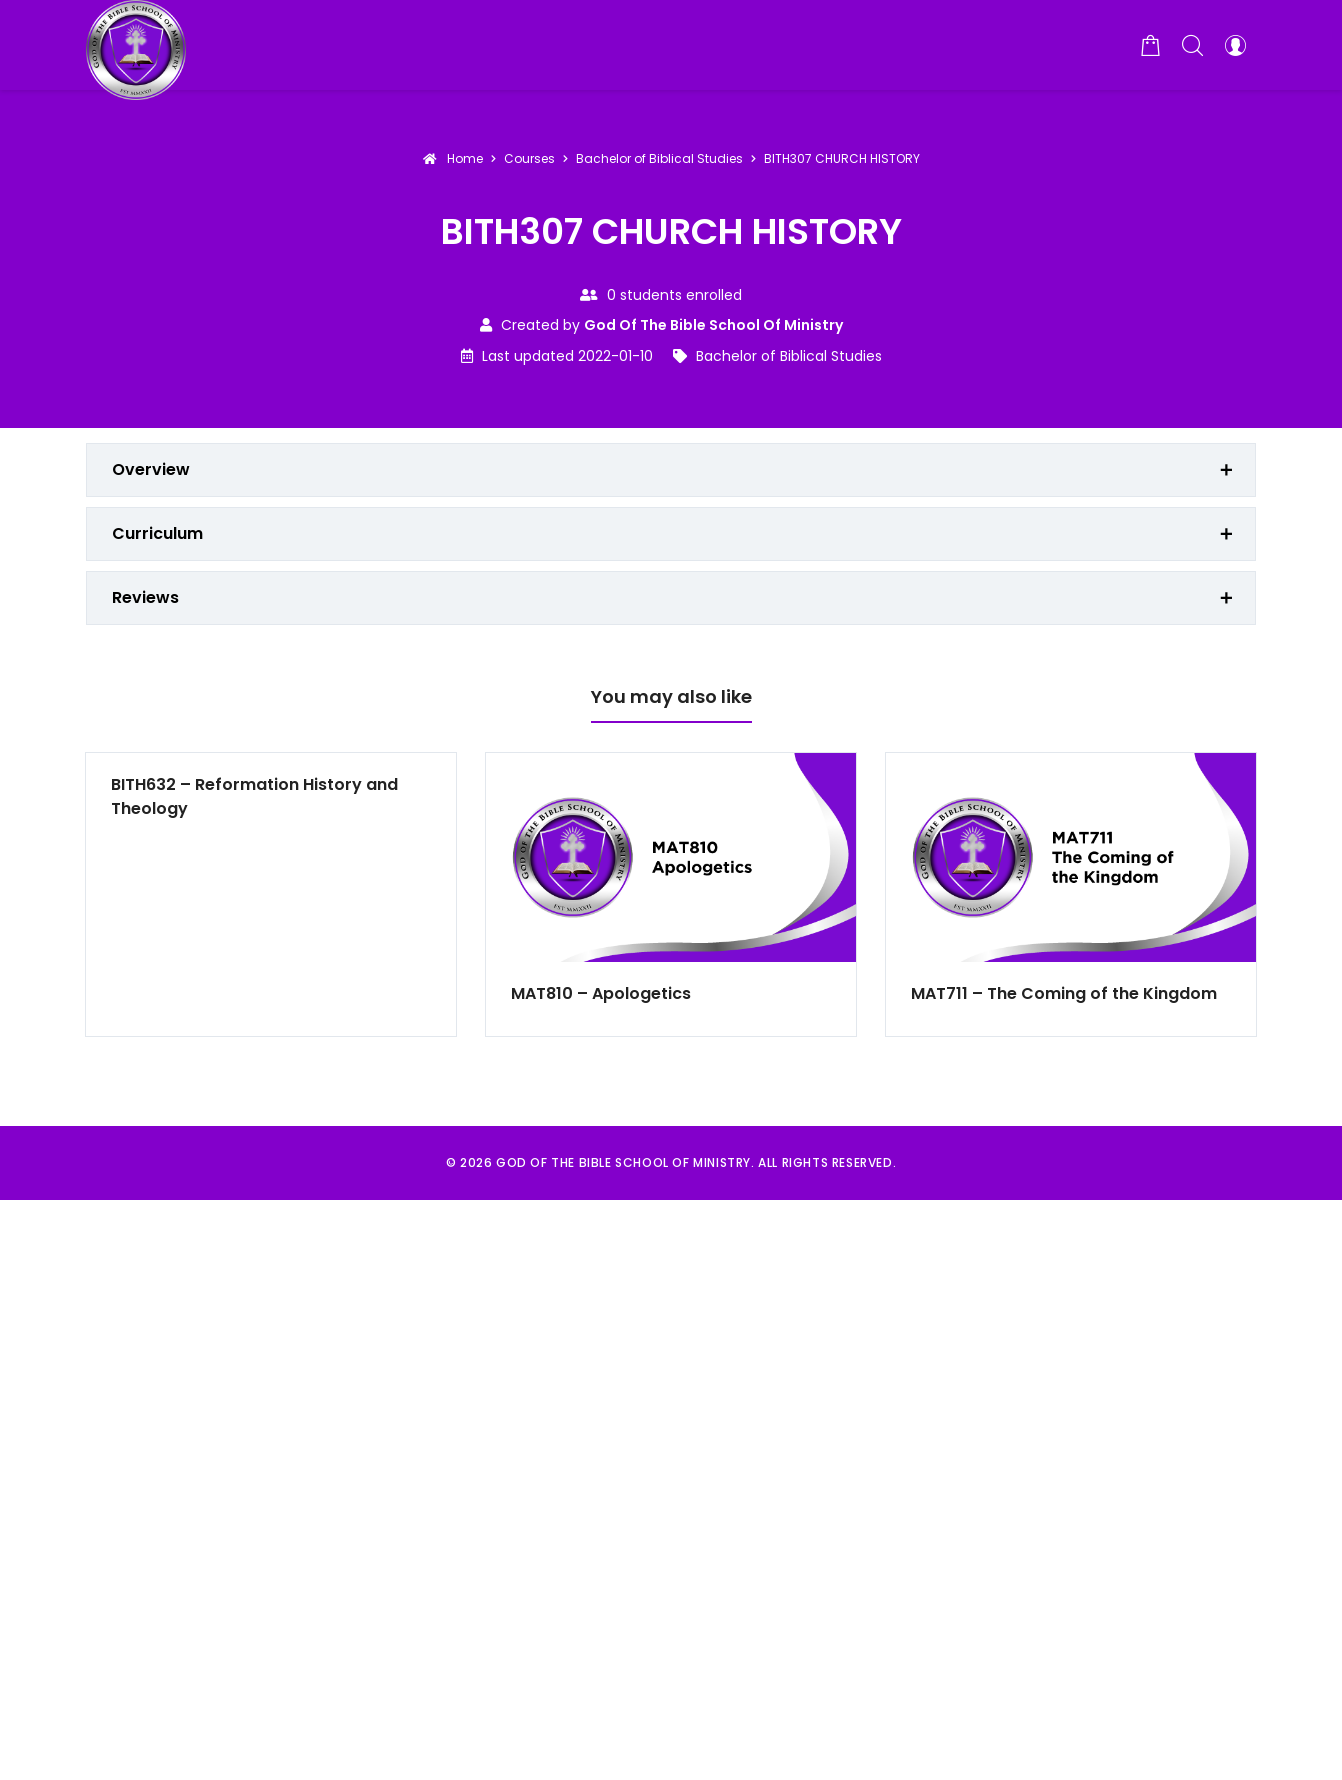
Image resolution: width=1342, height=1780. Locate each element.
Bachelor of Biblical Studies (789, 356)
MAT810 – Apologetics (601, 993)
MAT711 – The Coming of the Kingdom (1064, 993)
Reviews (145, 597)
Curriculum (157, 533)
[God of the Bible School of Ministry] (136, 45)
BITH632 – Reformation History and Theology (254, 796)
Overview (151, 469)
